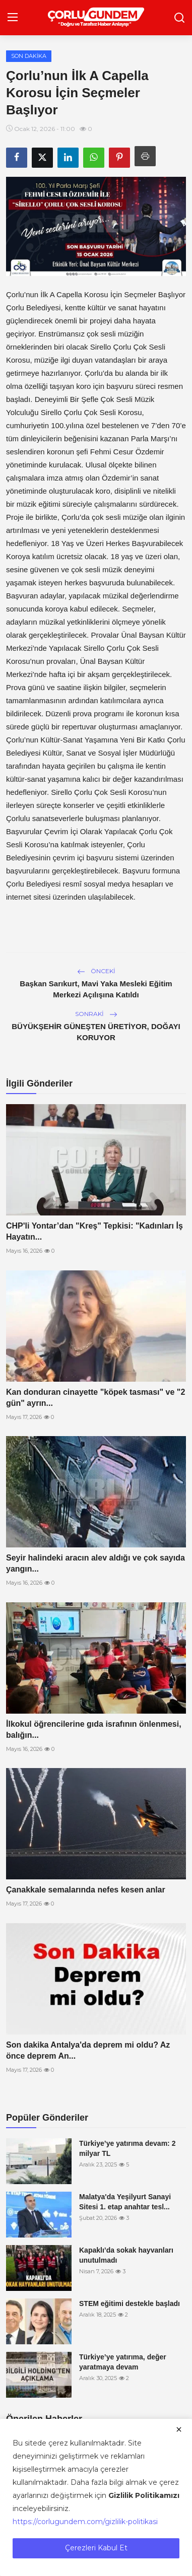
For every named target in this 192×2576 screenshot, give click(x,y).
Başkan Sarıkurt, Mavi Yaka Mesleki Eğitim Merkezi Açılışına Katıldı (96, 989)
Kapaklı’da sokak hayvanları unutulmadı (126, 2255)
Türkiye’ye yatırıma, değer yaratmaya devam (122, 2362)
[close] (179, 2429)
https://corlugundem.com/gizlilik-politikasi (85, 2521)
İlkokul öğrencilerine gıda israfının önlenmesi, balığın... (93, 1729)
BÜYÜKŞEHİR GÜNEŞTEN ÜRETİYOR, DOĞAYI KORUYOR (96, 1032)
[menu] (12, 18)
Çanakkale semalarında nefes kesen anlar (85, 1889)
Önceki (96, 971)
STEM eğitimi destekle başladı (129, 2303)
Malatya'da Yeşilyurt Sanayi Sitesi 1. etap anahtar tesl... (125, 2202)
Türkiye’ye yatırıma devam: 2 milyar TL (127, 2148)
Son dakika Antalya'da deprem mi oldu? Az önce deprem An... (88, 2050)
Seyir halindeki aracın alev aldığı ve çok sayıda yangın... (95, 1563)
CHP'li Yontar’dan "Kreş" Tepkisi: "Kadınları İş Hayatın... (94, 1231)
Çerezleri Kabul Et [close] (96, 2547)
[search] (179, 18)
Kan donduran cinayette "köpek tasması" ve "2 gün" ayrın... (95, 1397)
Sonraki (96, 1014)
